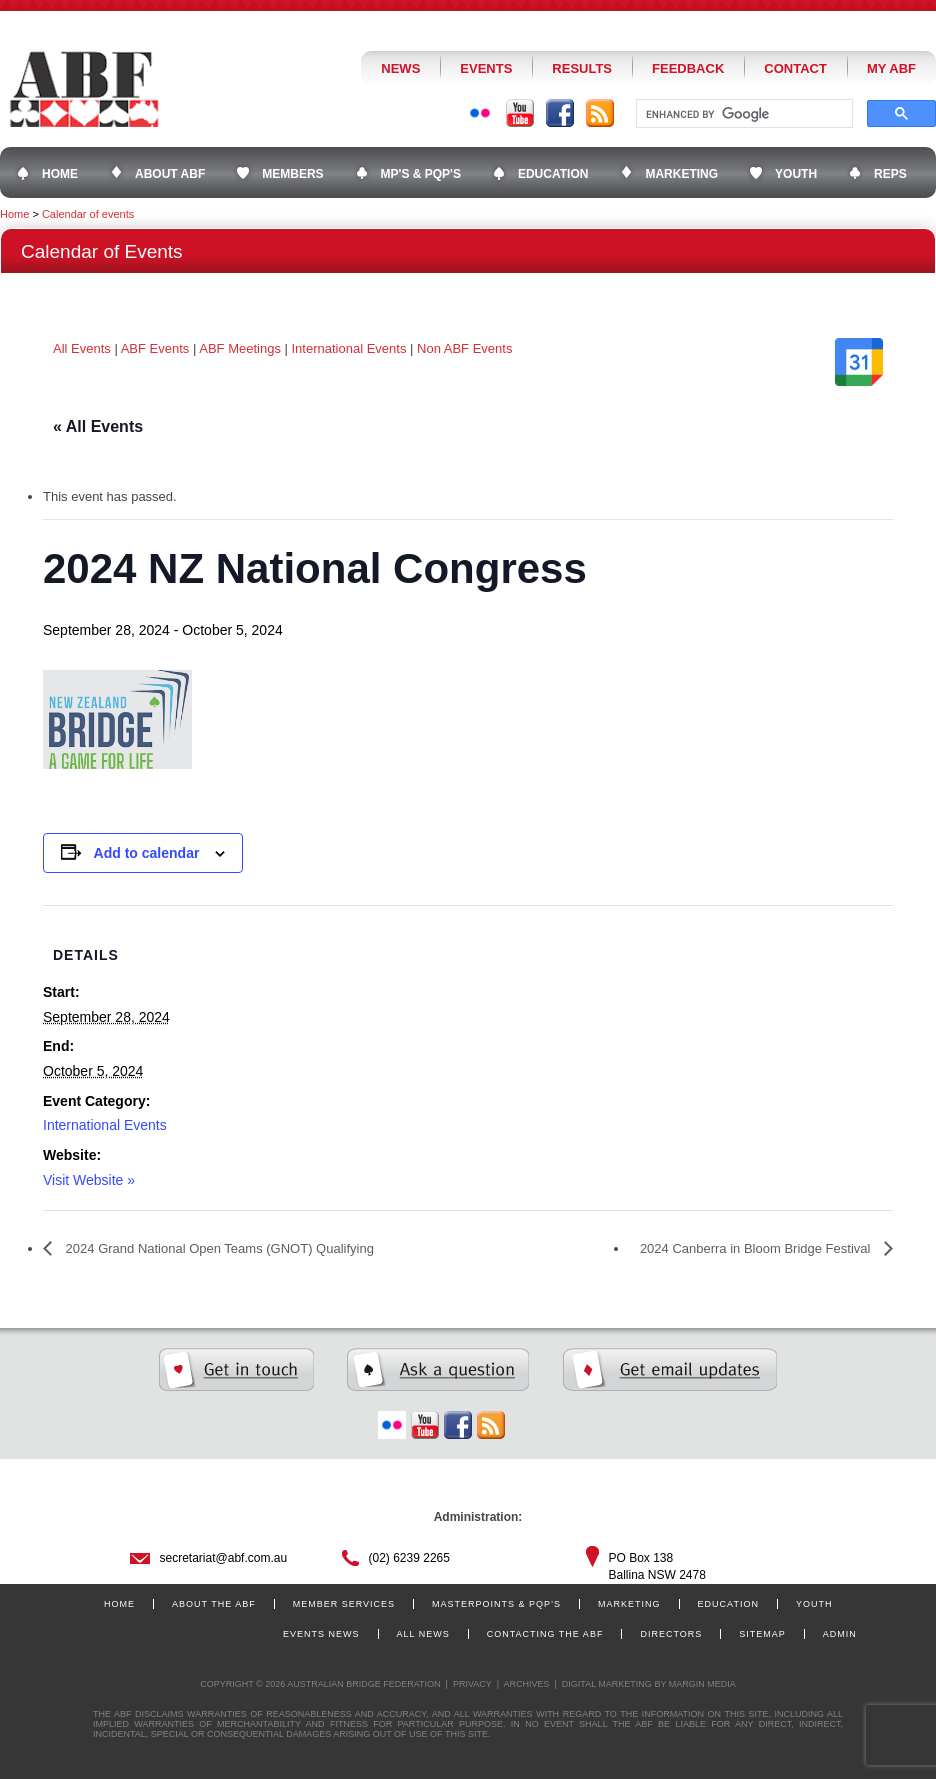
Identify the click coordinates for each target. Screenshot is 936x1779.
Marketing (629, 1604)
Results (582, 68)
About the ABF (214, 1604)
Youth (814, 1604)
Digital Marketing (607, 1684)
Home (14, 214)
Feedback (688, 68)
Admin (840, 1634)
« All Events (98, 426)
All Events (82, 348)
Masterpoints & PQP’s (496, 1604)
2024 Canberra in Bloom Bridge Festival (757, 1248)
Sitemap (762, 1634)
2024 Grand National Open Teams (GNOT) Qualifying (218, 1248)
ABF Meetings (240, 348)
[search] (742, 114)
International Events (349, 348)
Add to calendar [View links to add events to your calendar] (147, 853)
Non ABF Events (464, 348)
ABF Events (155, 348)
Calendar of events (88, 214)
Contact (795, 68)
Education (728, 1604)
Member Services (344, 1604)
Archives (526, 1684)
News (400, 68)
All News (423, 1634)
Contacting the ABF (545, 1634)
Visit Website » (89, 1180)
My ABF (891, 68)
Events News (321, 1634)
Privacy (472, 1684)
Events (486, 68)
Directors (671, 1634)
